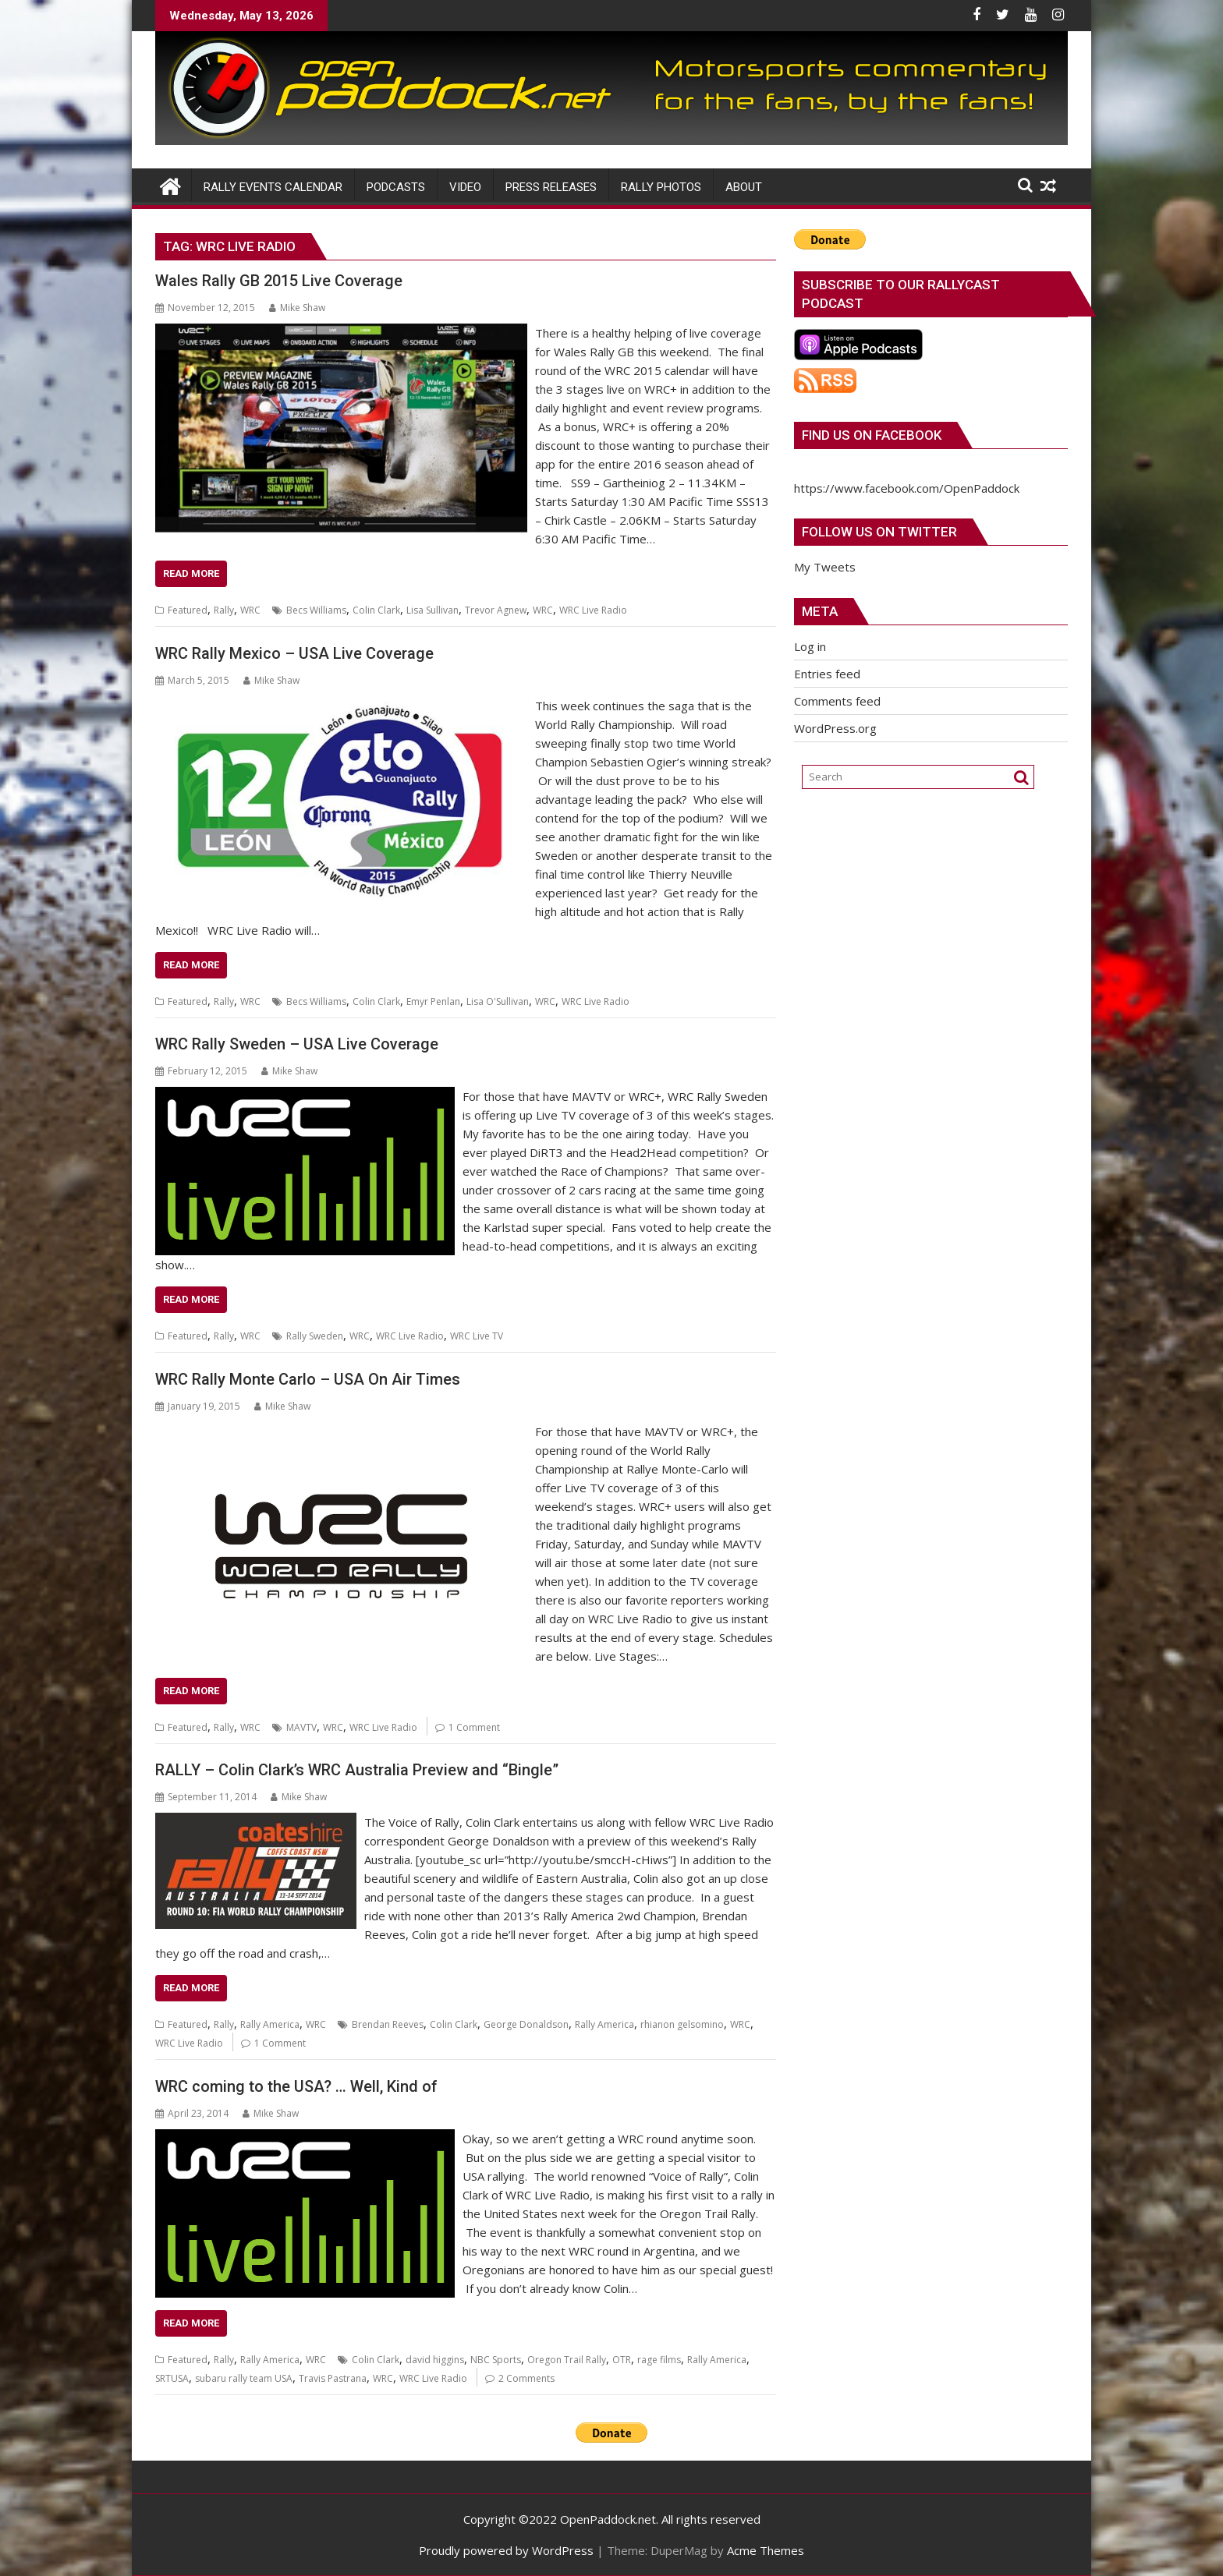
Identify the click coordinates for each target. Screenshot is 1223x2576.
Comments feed (837, 701)
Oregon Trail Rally (566, 2359)
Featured (187, 610)
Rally (224, 610)
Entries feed (827, 673)
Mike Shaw (297, 307)
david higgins (435, 2359)
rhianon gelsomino (682, 2024)
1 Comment (474, 1727)
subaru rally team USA (243, 2378)
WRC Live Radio (593, 610)
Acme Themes (765, 2550)
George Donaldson (526, 2024)
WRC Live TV (476, 1336)
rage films (659, 2359)
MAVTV (301, 1727)
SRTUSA (172, 2378)
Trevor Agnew (495, 610)
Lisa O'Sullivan (497, 1001)
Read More (191, 573)
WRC (250, 610)
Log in (810, 646)
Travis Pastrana (333, 2378)
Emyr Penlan (433, 1001)
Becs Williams (316, 610)
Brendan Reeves (388, 2024)
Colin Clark (376, 610)
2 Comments (526, 2378)
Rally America (270, 2024)
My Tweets (825, 567)
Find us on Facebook (871, 435)
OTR (621, 2359)
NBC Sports (495, 2359)
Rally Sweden (314, 1336)
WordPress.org (835, 728)
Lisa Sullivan (432, 610)
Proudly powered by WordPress (506, 2550)
